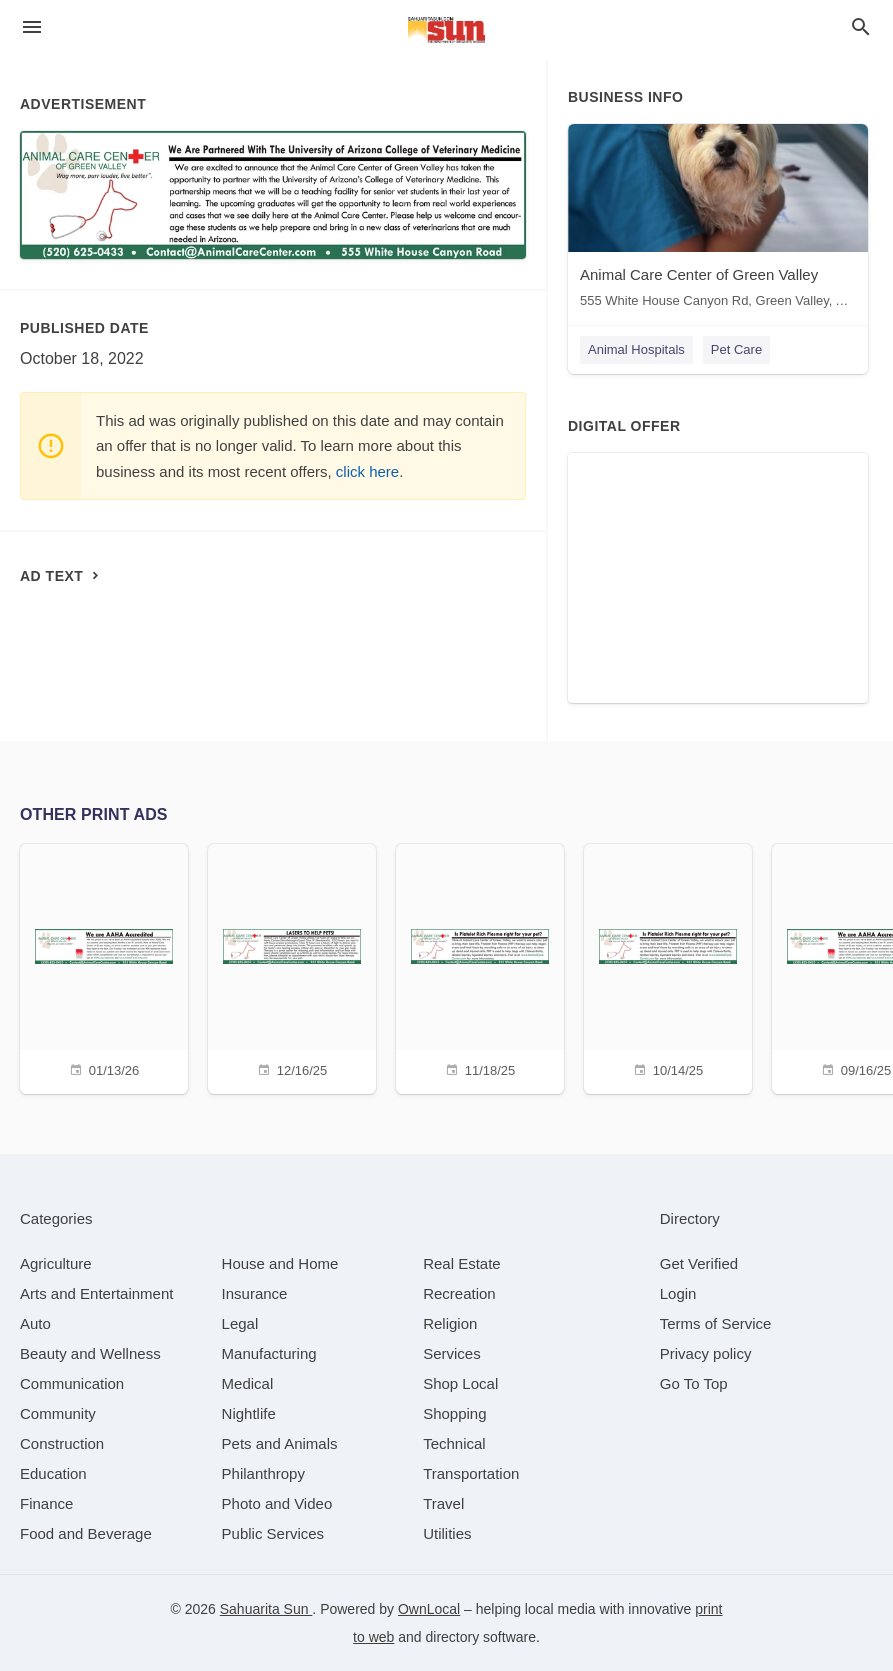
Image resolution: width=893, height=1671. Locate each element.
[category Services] (452, 1353)
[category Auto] (35, 1323)
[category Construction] (62, 1443)
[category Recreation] (459, 1293)
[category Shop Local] (460, 1383)
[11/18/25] (480, 966)
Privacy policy (706, 1353)
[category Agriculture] (56, 1263)
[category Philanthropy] (263, 1473)
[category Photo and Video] (277, 1503)
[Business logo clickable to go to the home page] (447, 30)
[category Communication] (72, 1383)
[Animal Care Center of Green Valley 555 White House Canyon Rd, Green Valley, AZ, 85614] (718, 220)
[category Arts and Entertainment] (96, 1293)
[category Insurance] (255, 1293)
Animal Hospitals (636, 349)
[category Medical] (248, 1383)
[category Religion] (450, 1323)
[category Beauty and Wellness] (90, 1353)
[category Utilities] (447, 1533)
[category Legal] (240, 1323)
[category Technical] (454, 1443)
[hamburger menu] (32, 27)
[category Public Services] (273, 1533)
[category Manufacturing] (269, 1353)
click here (367, 471)
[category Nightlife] (249, 1413)
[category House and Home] (280, 1263)
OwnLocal (429, 1609)
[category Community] (58, 1413)
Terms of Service (716, 1323)
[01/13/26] (104, 966)
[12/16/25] (292, 966)
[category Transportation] (471, 1473)
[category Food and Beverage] (86, 1533)
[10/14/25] (668, 966)
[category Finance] (46, 1503)
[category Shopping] (454, 1413)
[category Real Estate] (462, 1263)
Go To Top (694, 1383)
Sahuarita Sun (266, 1609)
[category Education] (53, 1473)
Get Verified (699, 1263)
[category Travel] (443, 1503)
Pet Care (736, 349)
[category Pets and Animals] (280, 1443)
